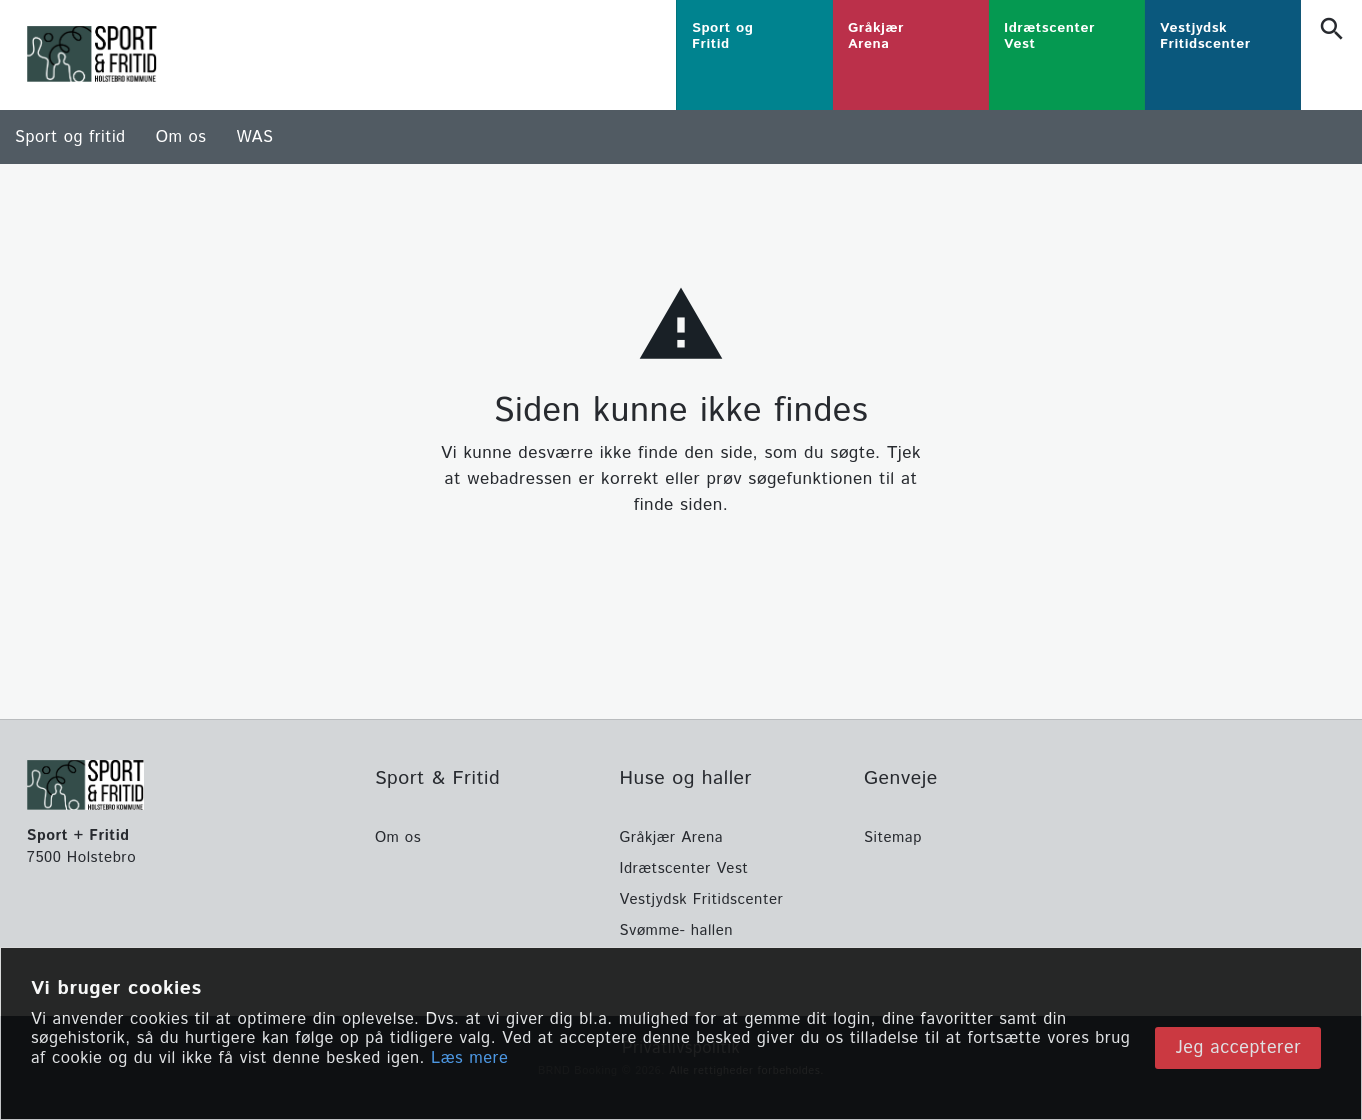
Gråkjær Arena (671, 837)
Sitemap (893, 837)
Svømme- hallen (676, 930)
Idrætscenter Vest (683, 868)
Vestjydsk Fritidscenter (701, 899)
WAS (254, 137)
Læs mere (469, 1059)
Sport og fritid (70, 137)
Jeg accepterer (1238, 1048)
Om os (181, 137)
